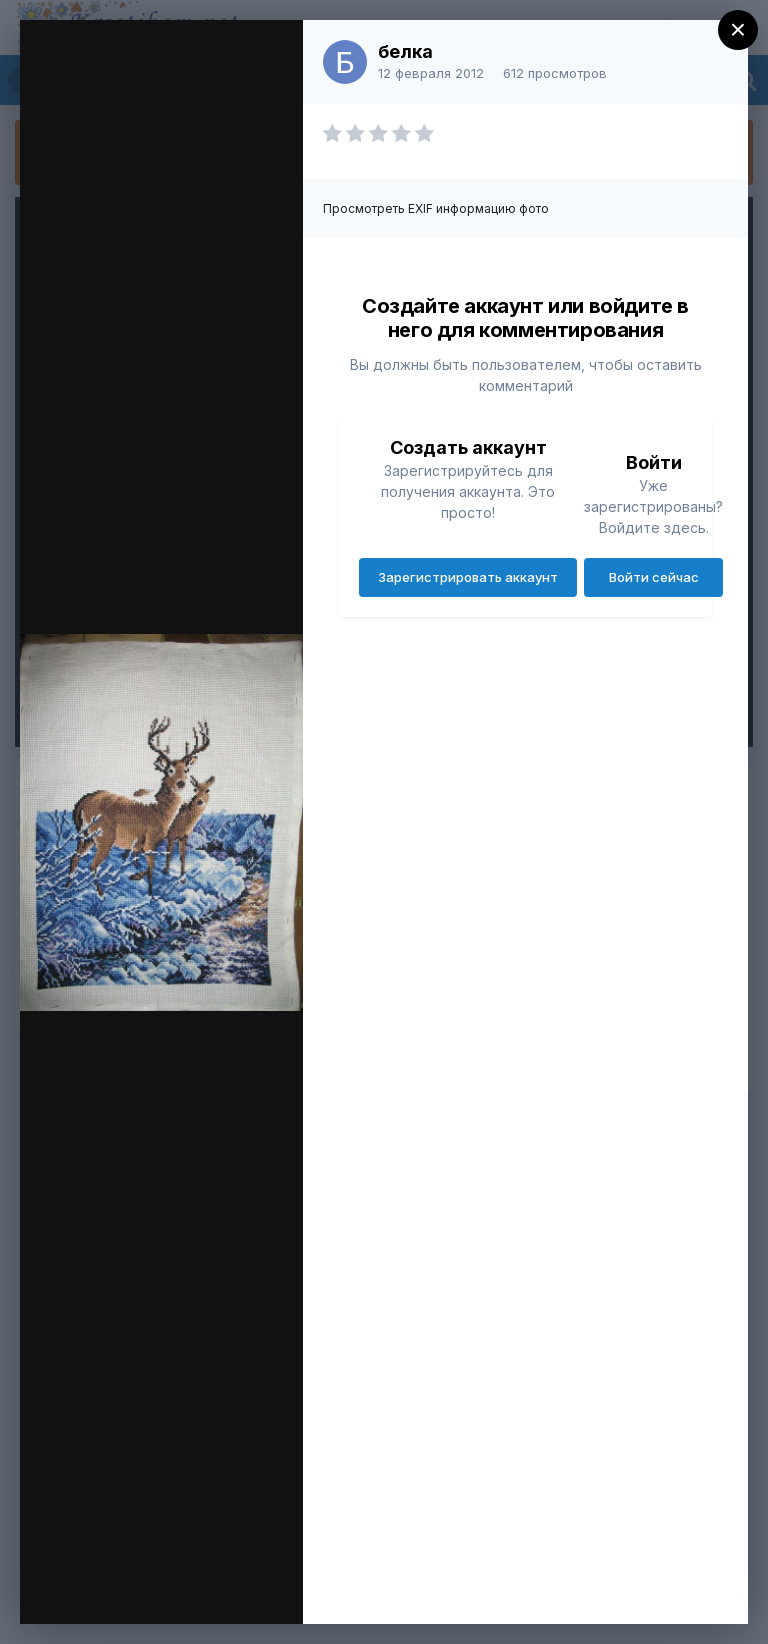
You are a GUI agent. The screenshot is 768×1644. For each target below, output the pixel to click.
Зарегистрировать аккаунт (468, 577)
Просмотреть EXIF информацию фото (436, 208)
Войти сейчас (654, 577)
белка (405, 51)
